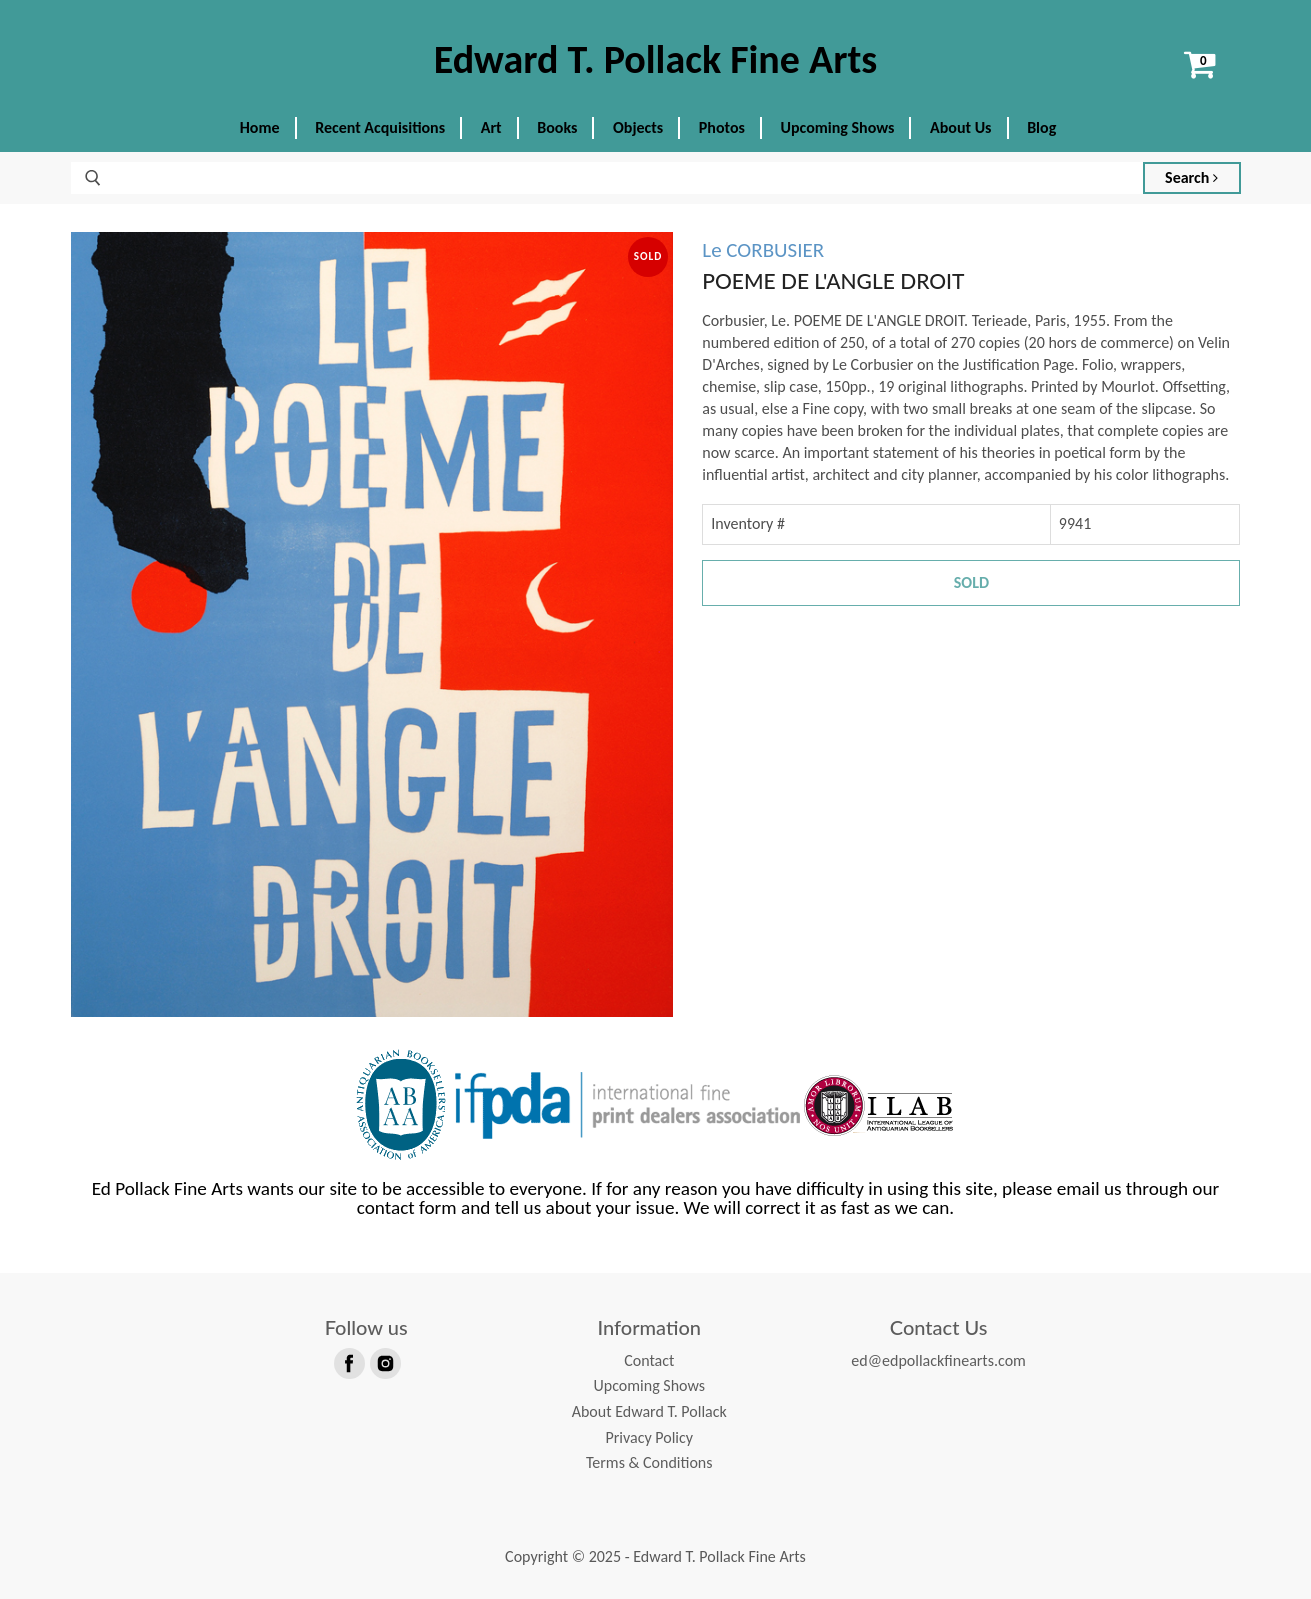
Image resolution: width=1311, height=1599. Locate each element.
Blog (1041, 127)
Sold (971, 582)
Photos (722, 127)
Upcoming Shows (838, 127)
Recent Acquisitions (380, 127)
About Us (960, 127)
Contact (649, 1360)
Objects (638, 127)
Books (557, 127)
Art (491, 127)
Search (1191, 177)
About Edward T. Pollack (649, 1411)
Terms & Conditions (649, 1462)
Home (260, 127)
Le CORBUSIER (763, 250)
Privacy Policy (649, 1437)
